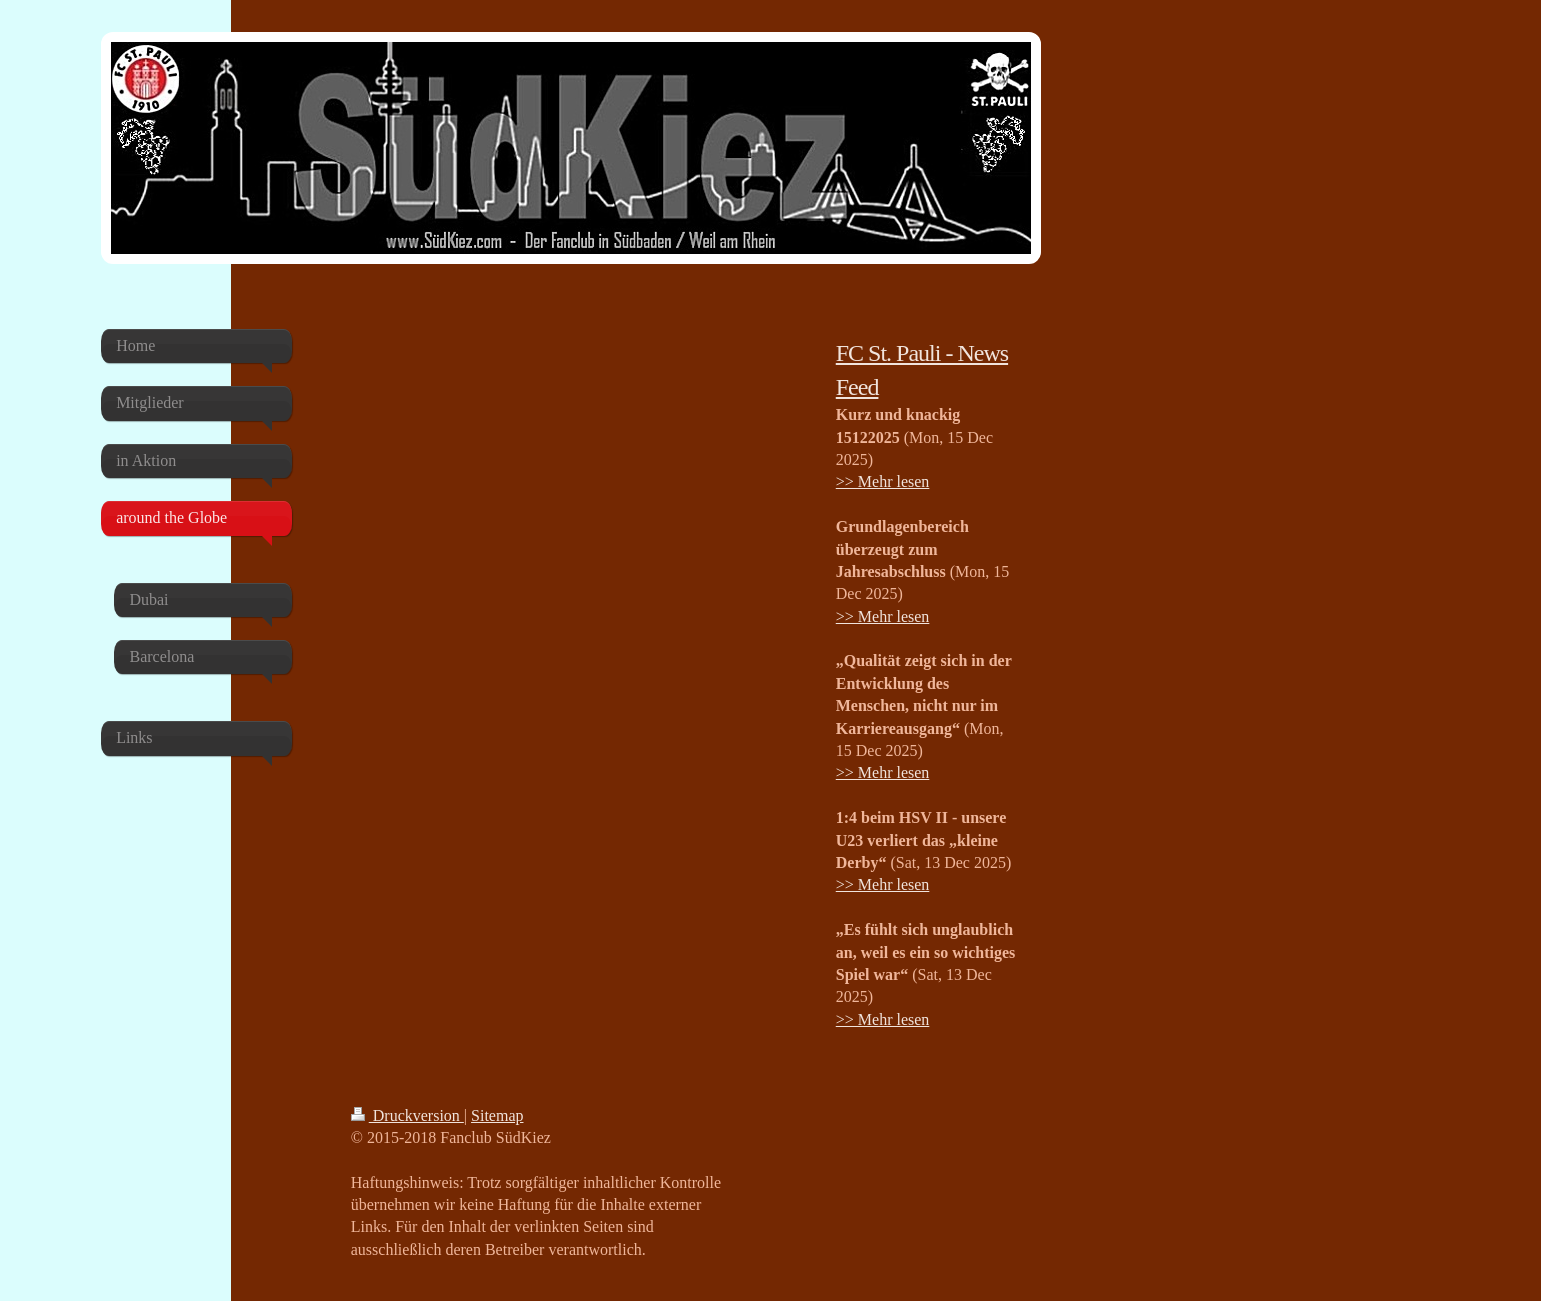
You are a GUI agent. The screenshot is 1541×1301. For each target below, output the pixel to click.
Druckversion (407, 1115)
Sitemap (497, 1115)
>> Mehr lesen (883, 481)
